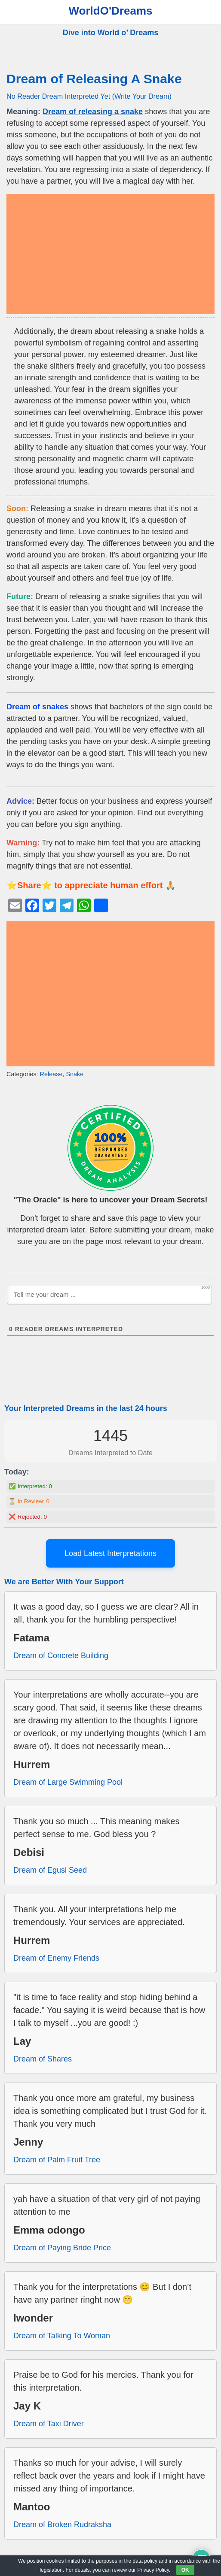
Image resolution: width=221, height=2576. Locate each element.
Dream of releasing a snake (93, 111)
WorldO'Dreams (111, 10)
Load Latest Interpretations (110, 1553)
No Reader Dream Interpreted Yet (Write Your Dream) (89, 96)
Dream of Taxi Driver (48, 2423)
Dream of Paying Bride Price (62, 2247)
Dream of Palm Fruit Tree (56, 2159)
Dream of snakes (37, 706)
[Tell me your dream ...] (109, 1294)
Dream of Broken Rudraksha (62, 2524)
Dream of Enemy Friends (56, 1958)
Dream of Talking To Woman (61, 2335)
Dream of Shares (42, 2059)
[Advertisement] (110, 254)
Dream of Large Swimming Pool (68, 1782)
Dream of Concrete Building (60, 1655)
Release (51, 1074)
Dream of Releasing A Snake (94, 79)
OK (185, 2570)
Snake (74, 1074)
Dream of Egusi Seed (50, 1870)
